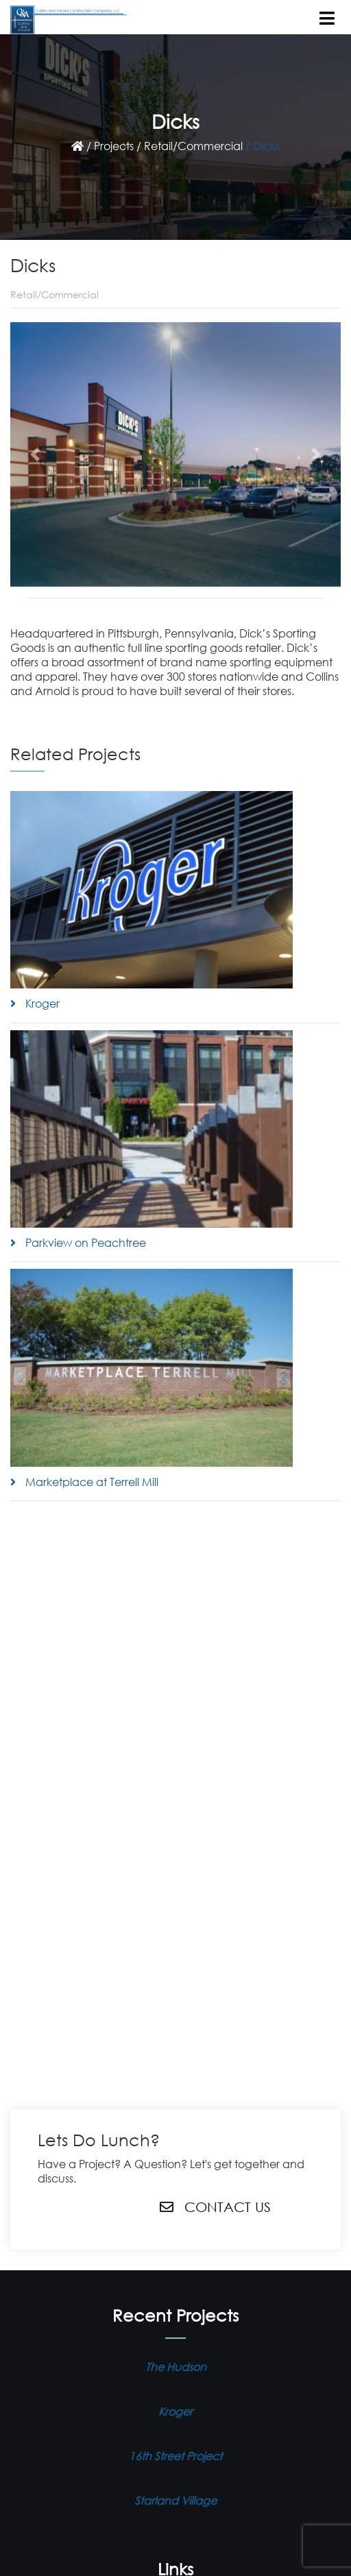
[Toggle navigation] (328, 15)
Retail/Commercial (193, 145)
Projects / (117, 145)
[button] (35, 454)
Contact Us (215, 2207)
